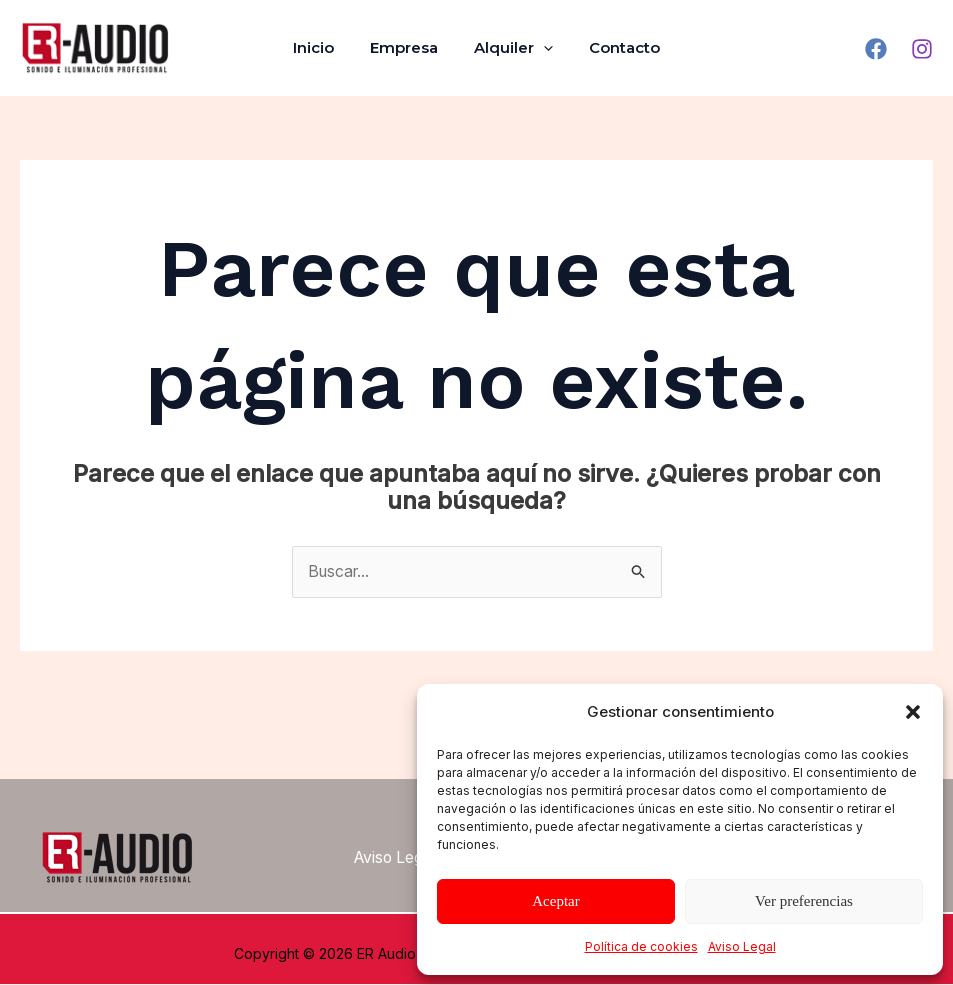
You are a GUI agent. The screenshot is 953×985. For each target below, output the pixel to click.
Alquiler (510, 48)
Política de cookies (641, 946)
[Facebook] (876, 49)
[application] (540, 48)
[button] (913, 712)
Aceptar (555, 901)
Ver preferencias (804, 901)
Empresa (407, 47)
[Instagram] (922, 49)
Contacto (615, 47)
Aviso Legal (742, 946)
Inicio (322, 47)
